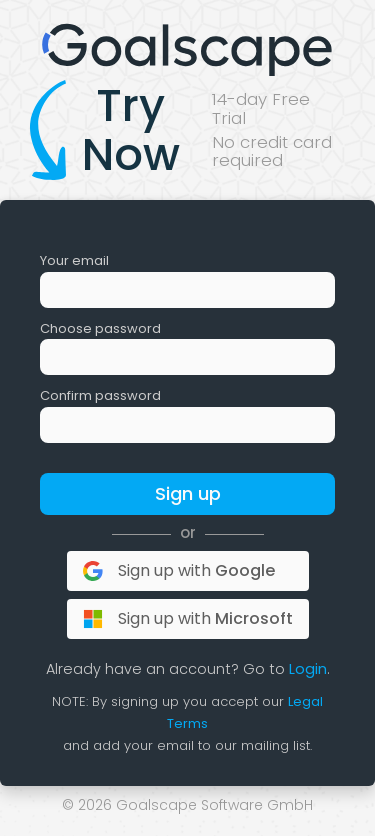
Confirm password (100, 395)
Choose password (100, 328)
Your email (74, 260)
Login (308, 669)
